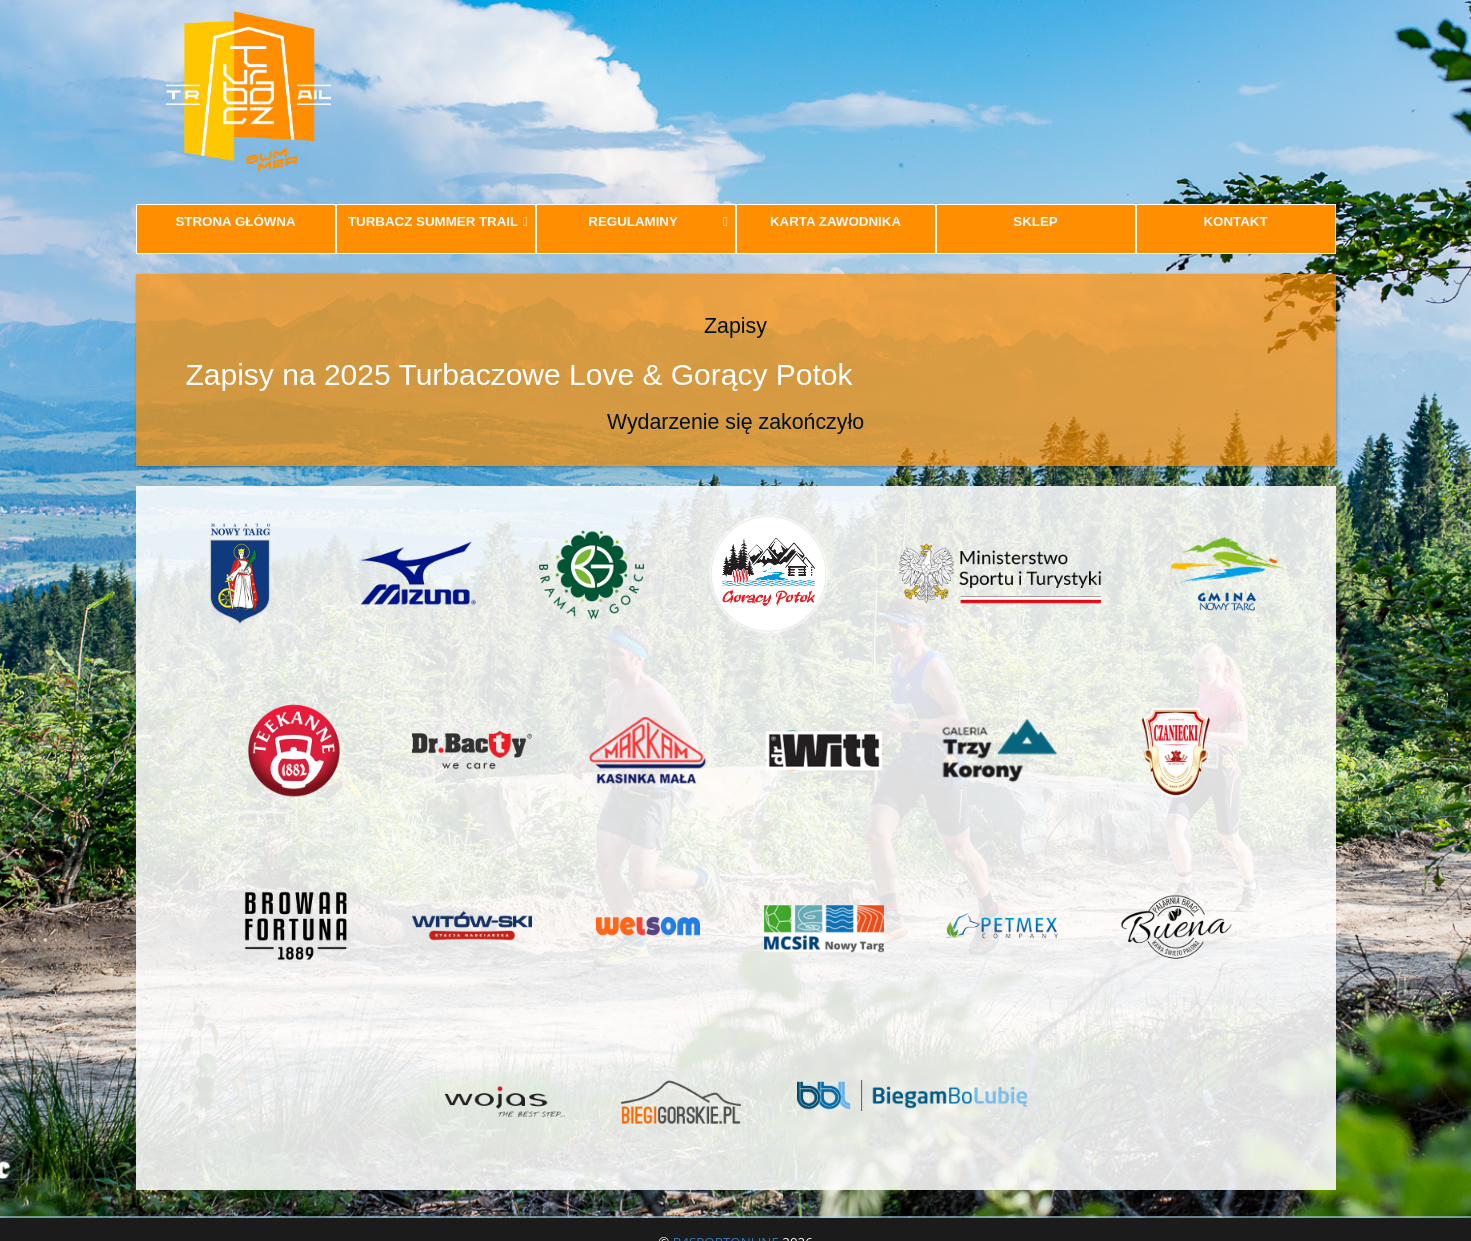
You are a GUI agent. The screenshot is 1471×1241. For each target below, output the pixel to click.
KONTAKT (1235, 221)
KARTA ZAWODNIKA (835, 221)
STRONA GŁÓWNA (235, 221)
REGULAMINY (658, 221)
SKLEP (1035, 221)
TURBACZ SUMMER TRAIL (438, 221)
